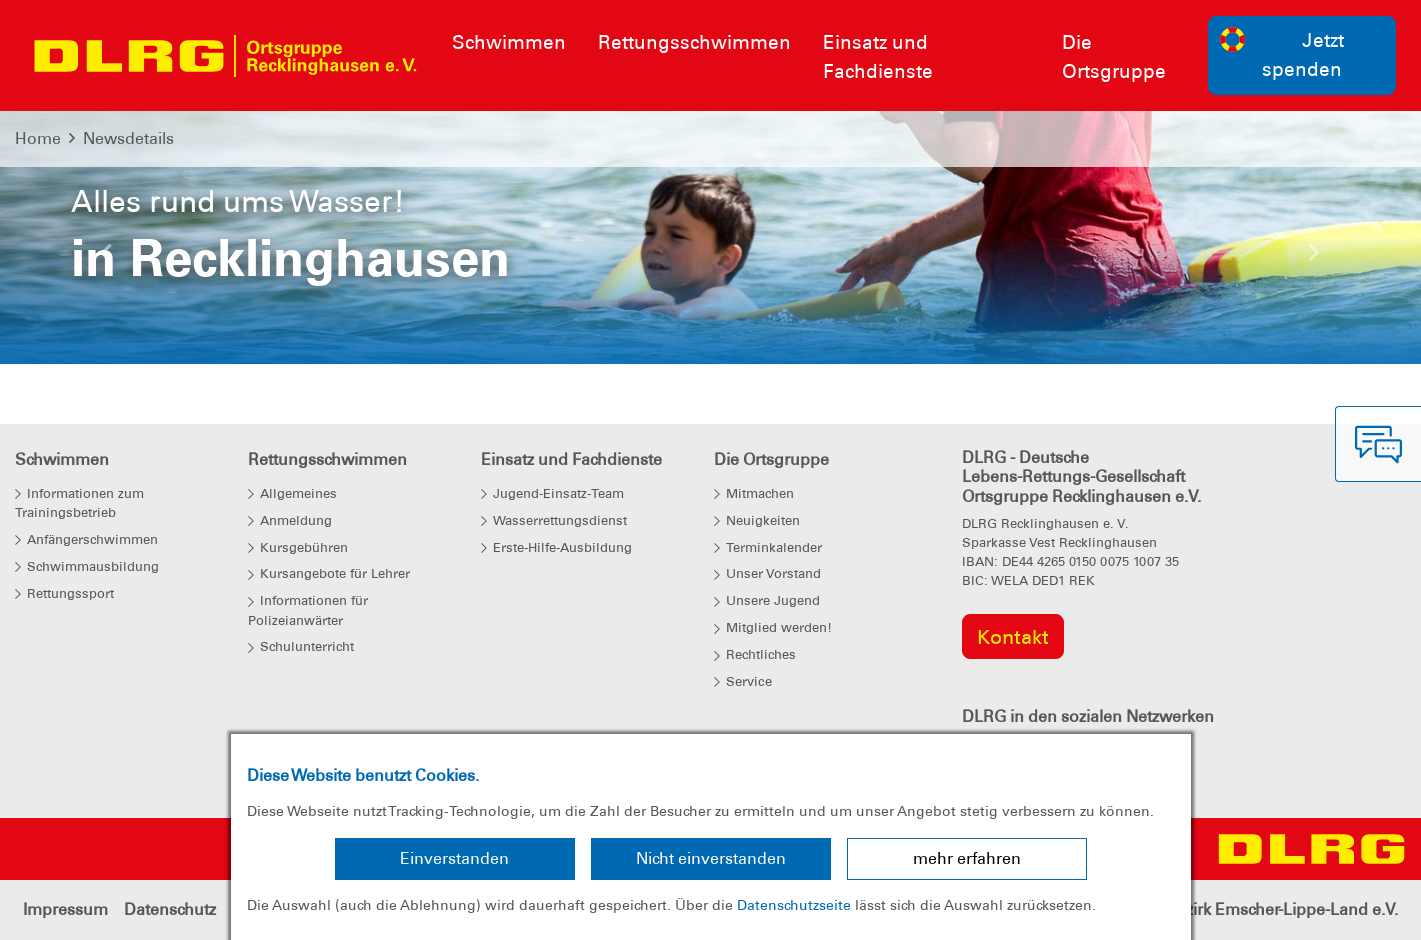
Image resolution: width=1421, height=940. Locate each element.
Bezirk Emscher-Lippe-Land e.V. (1282, 909)
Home (38, 138)
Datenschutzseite (794, 905)
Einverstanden (454, 858)
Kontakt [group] (1013, 637)
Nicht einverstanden (711, 858)
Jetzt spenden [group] (1282, 54)
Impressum (65, 909)
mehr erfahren (967, 858)
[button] (106, 258)
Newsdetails (128, 138)
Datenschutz (170, 909)
